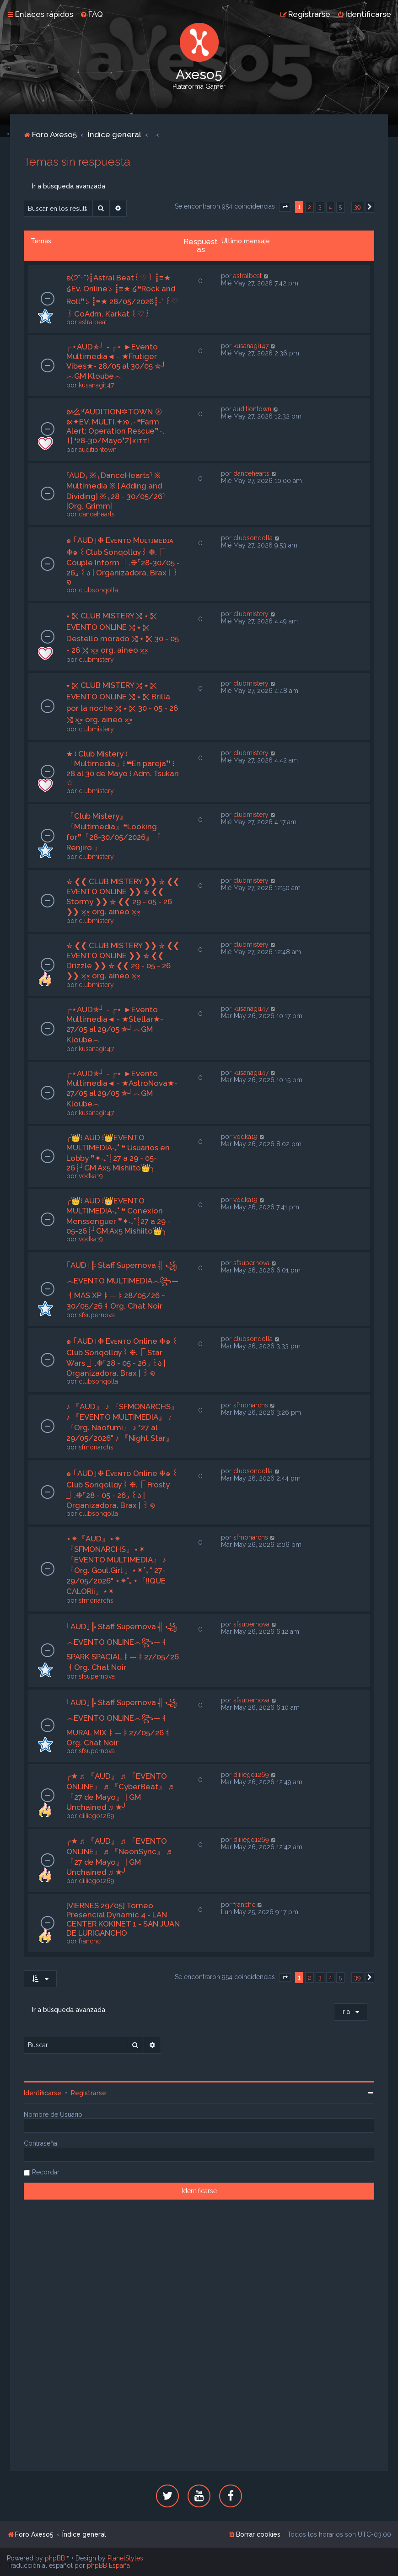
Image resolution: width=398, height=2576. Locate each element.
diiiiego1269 (96, 1815)
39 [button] (357, 207)
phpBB (55, 2558)
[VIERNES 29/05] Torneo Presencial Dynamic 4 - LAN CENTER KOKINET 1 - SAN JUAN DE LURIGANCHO (123, 1919)
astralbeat (93, 322)
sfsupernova (97, 1315)
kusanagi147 (96, 385)
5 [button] (340, 207)
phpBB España (108, 2565)
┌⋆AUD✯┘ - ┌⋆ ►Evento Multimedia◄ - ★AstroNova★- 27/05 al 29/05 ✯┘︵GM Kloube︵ (122, 1088)
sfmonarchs (96, 1447)
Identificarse (42, 2093)
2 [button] (309, 207)
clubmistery (96, 659)
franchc (90, 1941)
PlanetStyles (125, 2558)
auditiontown (98, 449)
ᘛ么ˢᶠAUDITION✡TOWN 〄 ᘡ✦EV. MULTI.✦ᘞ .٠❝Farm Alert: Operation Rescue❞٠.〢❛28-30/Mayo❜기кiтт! (115, 426)
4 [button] (330, 207)
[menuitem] (91, 14)
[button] (285, 207)
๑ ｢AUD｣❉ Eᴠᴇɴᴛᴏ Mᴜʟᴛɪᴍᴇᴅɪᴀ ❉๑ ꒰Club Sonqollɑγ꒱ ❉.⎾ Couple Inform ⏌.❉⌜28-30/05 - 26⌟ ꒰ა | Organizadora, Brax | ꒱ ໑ (123, 561)
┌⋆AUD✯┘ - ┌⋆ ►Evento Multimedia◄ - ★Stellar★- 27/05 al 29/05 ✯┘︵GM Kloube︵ (115, 1024)
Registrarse (88, 2093)
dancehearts (97, 514)
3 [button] (320, 207)
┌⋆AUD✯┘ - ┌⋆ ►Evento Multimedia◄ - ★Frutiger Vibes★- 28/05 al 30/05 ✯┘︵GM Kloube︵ (116, 361)
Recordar (45, 2172)
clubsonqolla (98, 590)
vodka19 (91, 1176)
